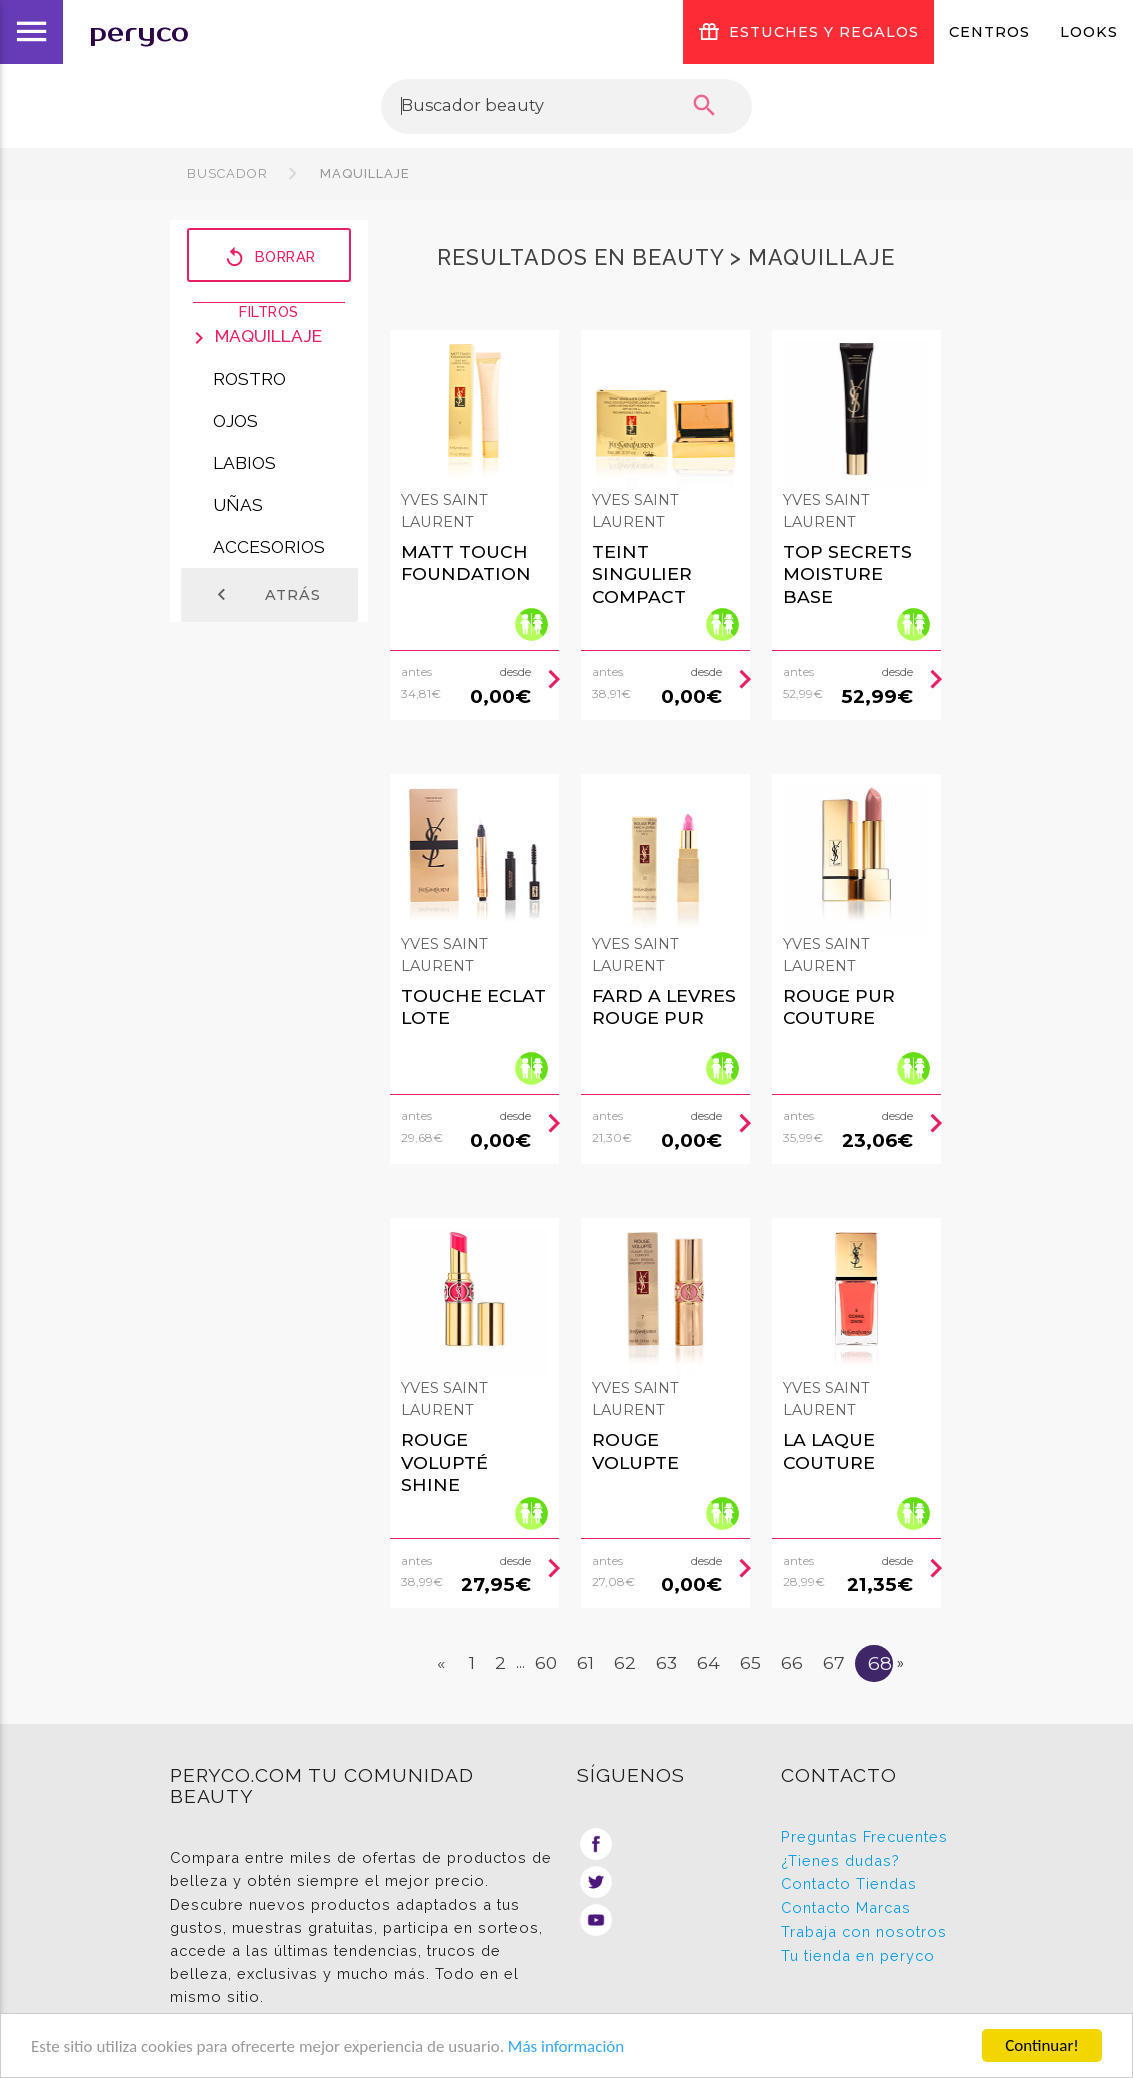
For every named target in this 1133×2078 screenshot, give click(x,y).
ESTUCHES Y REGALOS (808, 32)
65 (750, 1662)
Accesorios (269, 547)
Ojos (235, 421)
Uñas (238, 505)
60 (546, 1662)
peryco (139, 32)
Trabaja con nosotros (864, 1931)
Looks (1089, 32)
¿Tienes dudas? (840, 1860)
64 (708, 1662)
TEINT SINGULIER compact (642, 574)
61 (585, 1662)
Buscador (227, 173)
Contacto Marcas (846, 1907)
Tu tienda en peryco (858, 1955)
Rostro (249, 379)
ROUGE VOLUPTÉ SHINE (444, 1462)
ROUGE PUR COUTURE (839, 1007)
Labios (244, 463)
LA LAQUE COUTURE (829, 1451)
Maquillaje (363, 173)
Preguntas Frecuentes (864, 1836)
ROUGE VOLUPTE (635, 1451)
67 (834, 1662)
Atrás (265, 595)
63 (666, 1662)
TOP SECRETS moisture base (847, 574)
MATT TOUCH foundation (466, 563)
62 (625, 1662)
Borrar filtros (269, 256)
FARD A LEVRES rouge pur (664, 1007)
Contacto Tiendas (849, 1883)
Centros (989, 32)
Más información (566, 2046)
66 (792, 1662)
